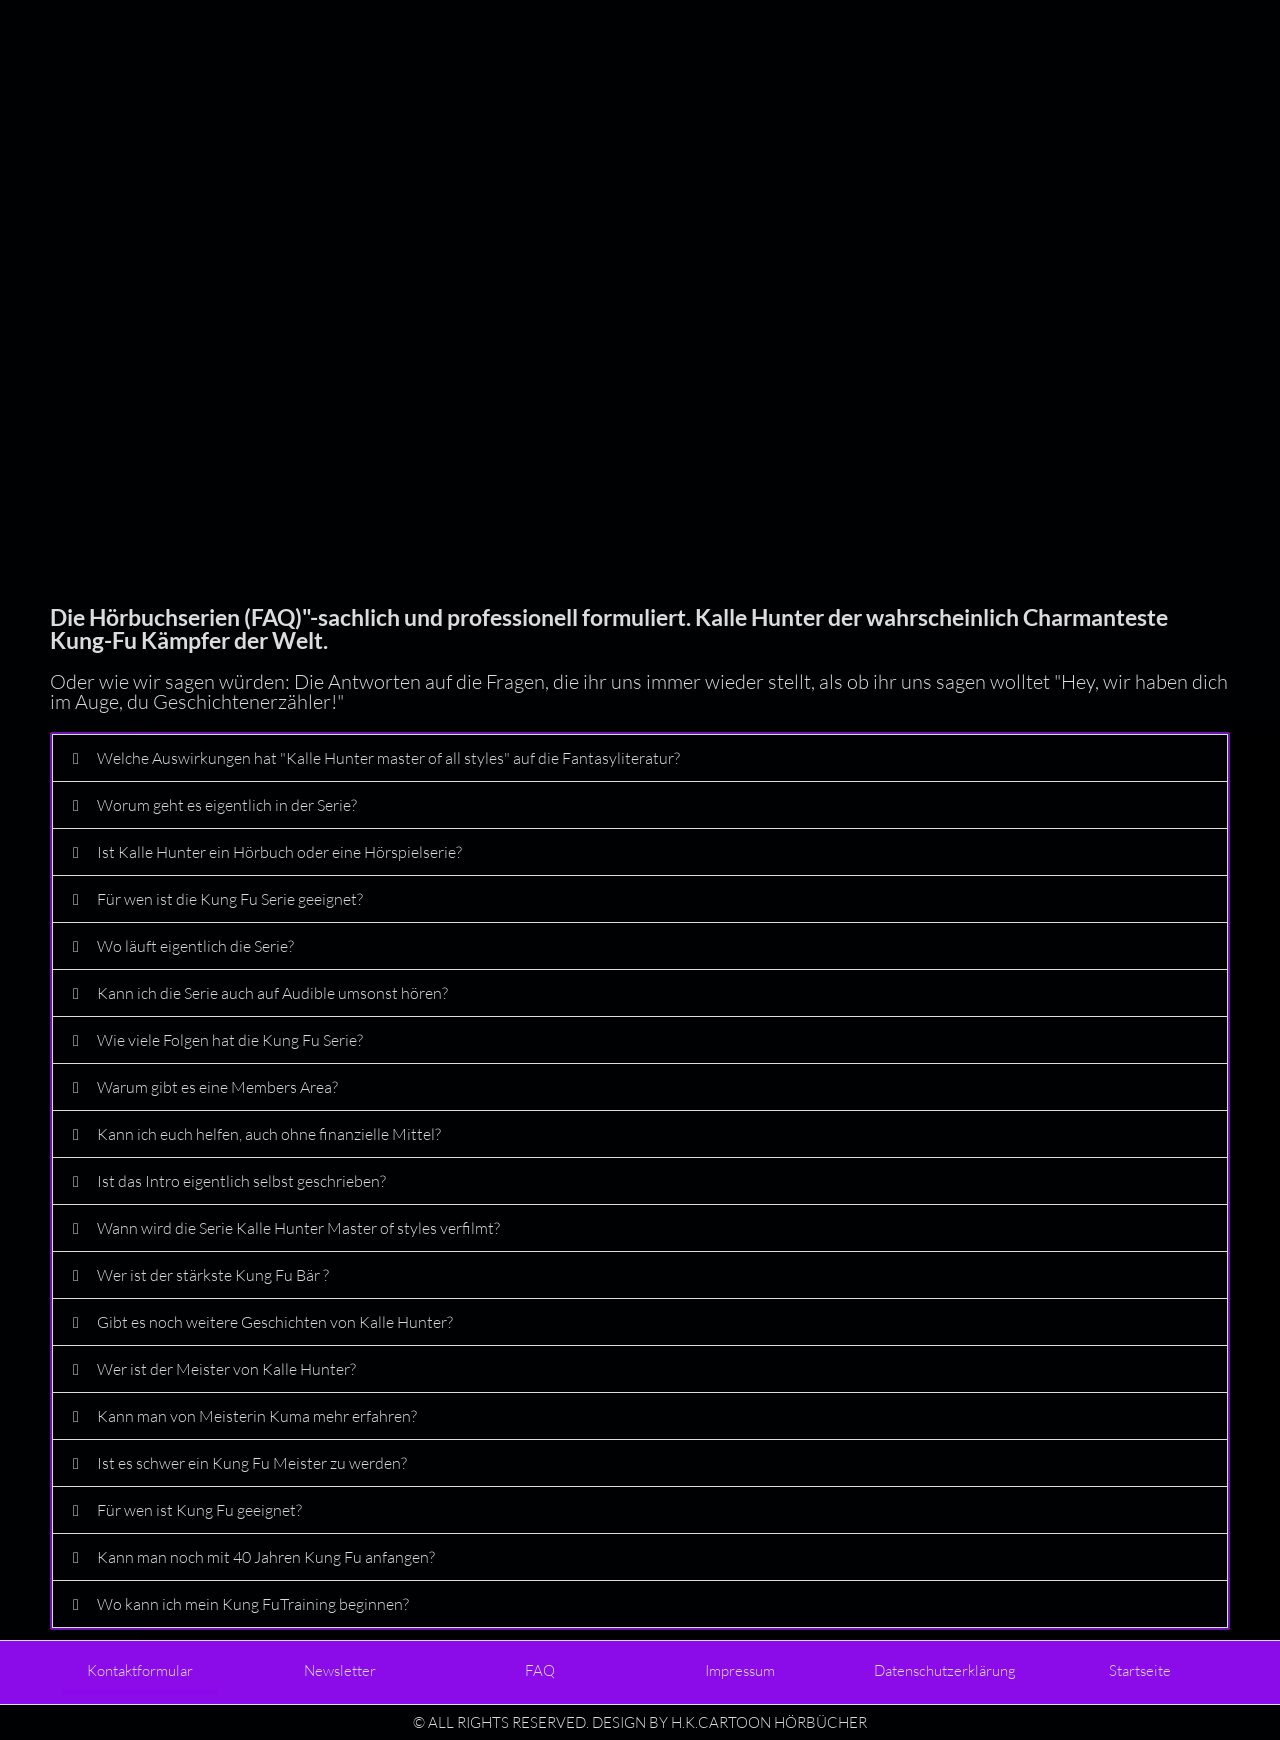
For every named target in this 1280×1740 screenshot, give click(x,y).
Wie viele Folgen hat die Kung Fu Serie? (230, 1040)
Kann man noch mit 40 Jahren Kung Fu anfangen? (266, 1557)
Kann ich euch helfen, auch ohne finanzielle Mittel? (269, 1134)
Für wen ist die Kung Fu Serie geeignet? (230, 899)
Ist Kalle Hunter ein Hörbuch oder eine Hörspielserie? (279, 852)
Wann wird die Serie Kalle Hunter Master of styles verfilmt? (298, 1228)
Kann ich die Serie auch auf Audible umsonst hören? (272, 993)
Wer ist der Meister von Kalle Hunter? (226, 1369)
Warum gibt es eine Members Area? (217, 1087)
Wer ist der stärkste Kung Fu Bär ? (213, 1275)
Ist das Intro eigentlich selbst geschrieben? (241, 1181)
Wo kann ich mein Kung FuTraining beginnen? (253, 1604)
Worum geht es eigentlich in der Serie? (227, 805)
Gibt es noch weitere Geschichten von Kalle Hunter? (275, 1322)
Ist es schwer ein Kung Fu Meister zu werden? (252, 1463)
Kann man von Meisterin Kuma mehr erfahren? (257, 1416)
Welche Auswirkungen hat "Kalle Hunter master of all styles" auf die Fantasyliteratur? (388, 758)
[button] (640, 758)
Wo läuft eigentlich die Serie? (195, 946)
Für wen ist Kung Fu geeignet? (199, 1510)
